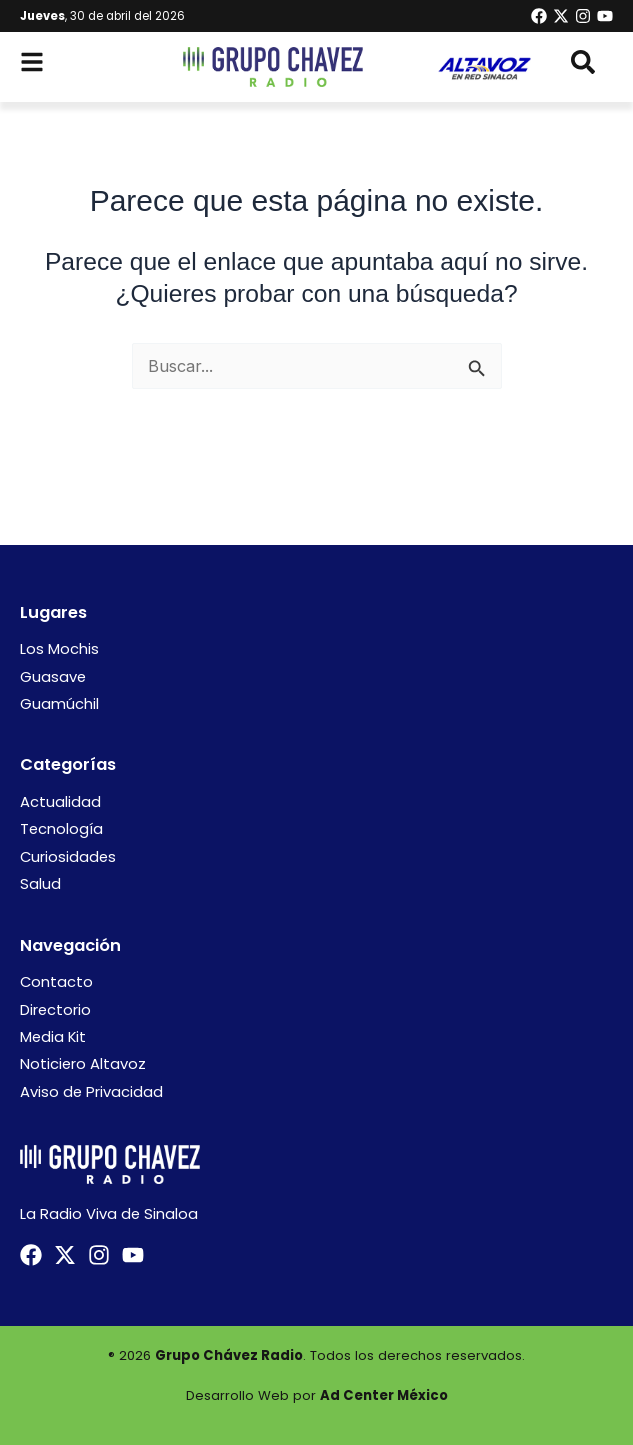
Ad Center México (384, 1395)
